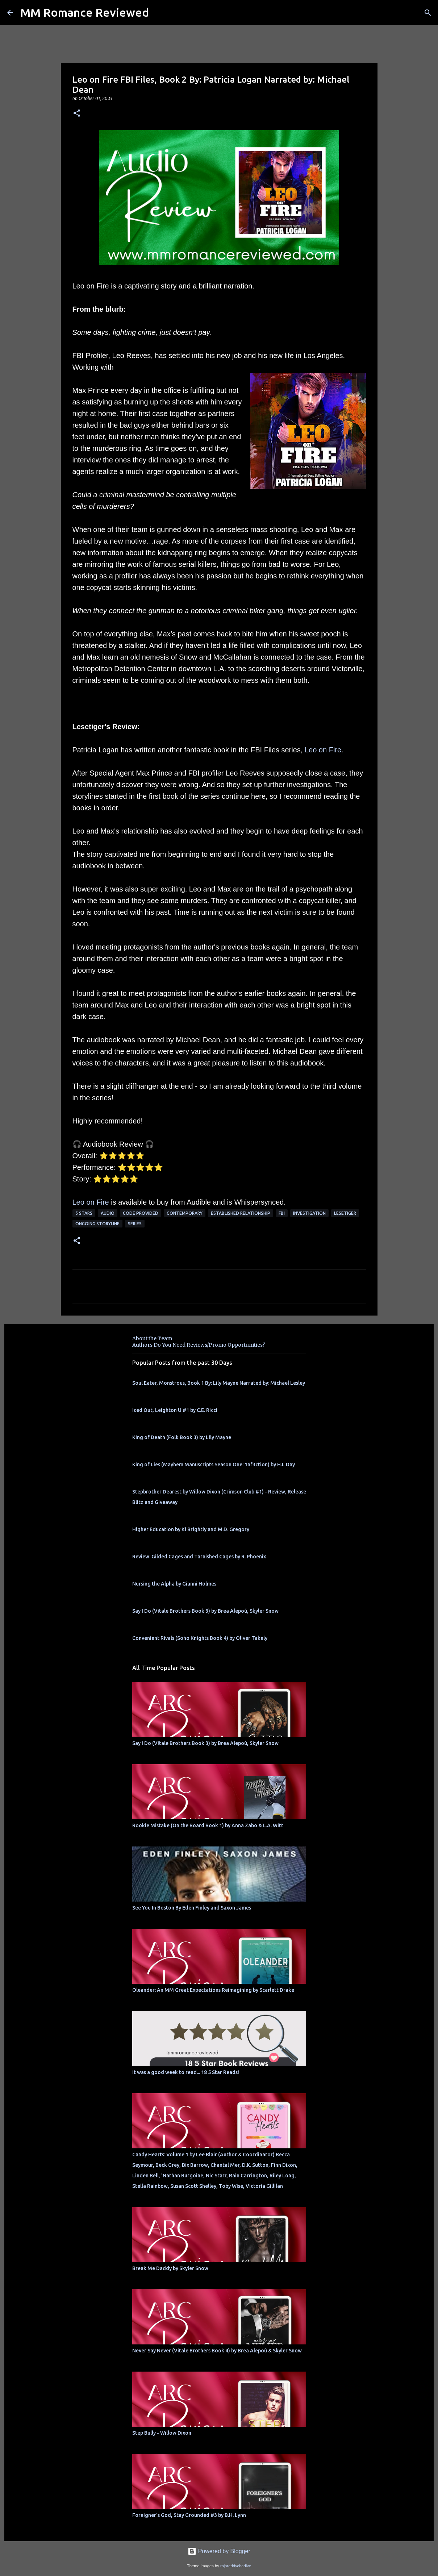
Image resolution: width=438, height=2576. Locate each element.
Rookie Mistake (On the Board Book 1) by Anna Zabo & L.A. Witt (207, 1825)
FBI (282, 1213)
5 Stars (83, 1213)
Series (135, 1223)
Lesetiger (345, 1213)
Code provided (140, 1213)
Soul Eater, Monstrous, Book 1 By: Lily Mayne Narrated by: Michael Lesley (218, 1383)
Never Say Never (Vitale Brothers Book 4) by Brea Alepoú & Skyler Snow (217, 2350)
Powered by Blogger (219, 2551)
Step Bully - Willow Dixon (161, 2433)
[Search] (428, 12)
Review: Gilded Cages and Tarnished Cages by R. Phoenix (199, 1556)
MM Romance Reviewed (84, 12)
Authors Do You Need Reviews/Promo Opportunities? (198, 1345)
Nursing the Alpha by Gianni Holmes (174, 1584)
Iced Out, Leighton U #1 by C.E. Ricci (174, 1410)
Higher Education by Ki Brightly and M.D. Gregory (190, 1529)
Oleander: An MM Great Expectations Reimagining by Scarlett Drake (213, 1990)
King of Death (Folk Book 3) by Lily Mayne (181, 1437)
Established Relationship (240, 1213)
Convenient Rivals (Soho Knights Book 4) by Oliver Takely (199, 1638)
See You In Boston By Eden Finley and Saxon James (191, 1908)
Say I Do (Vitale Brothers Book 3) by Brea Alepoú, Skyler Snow (205, 1611)
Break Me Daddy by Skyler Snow (170, 2268)
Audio (107, 1213)
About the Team (152, 1338)
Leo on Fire (323, 750)
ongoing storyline (97, 1223)
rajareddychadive (235, 2566)
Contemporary (185, 1213)
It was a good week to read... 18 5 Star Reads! (185, 2072)
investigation (309, 1213)
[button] (76, 114)
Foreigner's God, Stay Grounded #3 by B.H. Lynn (189, 2515)
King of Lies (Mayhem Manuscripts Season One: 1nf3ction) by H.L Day (213, 1464)
